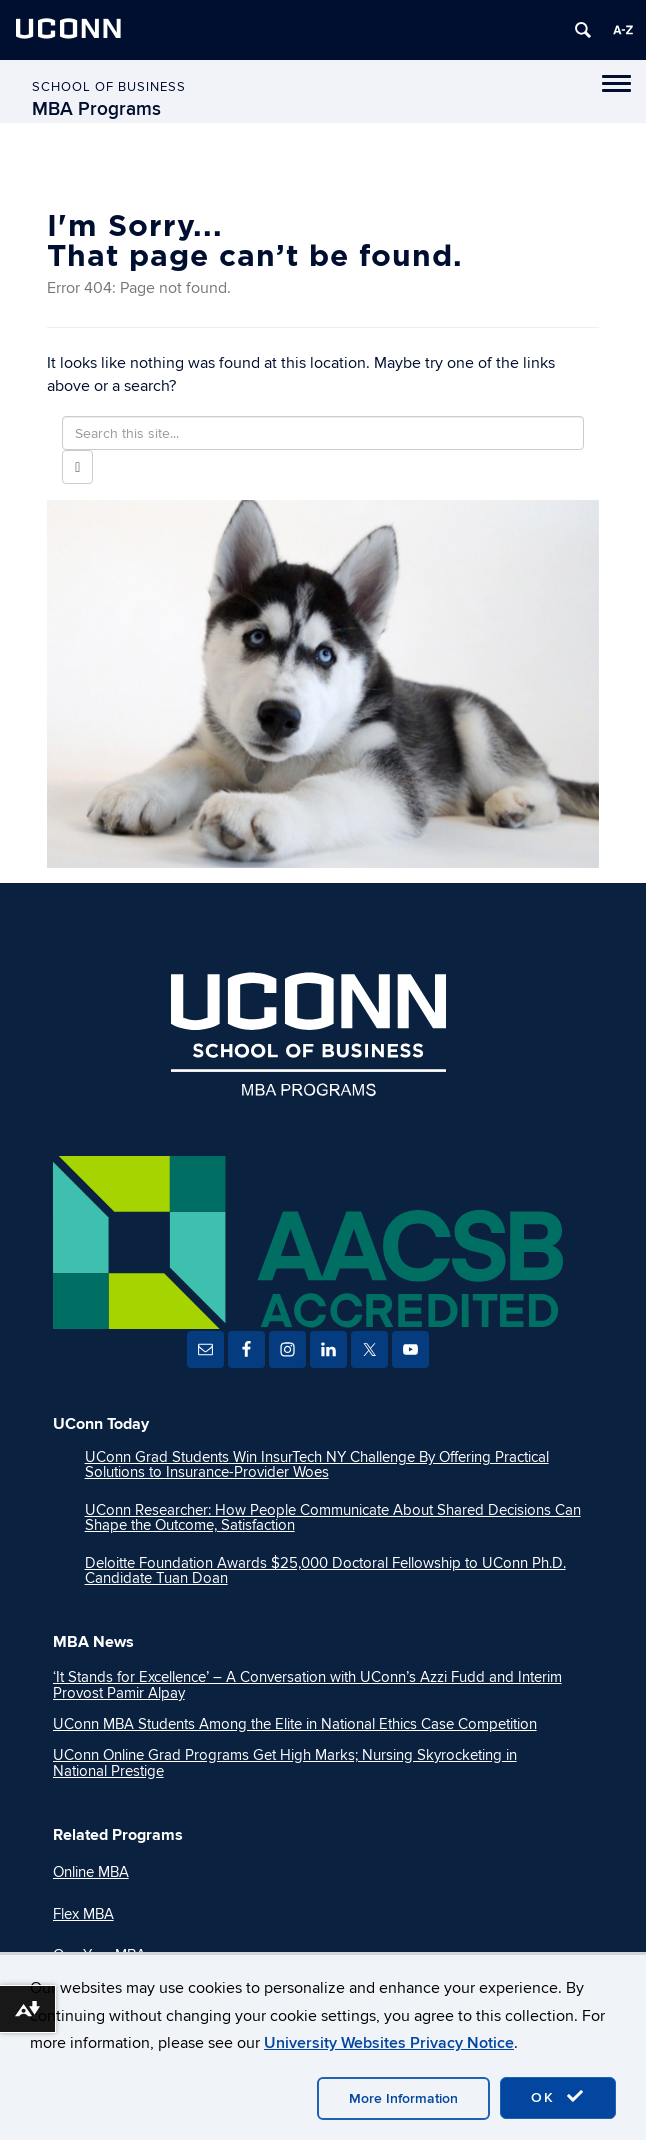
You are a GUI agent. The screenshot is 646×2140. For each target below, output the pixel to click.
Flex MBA (83, 1914)
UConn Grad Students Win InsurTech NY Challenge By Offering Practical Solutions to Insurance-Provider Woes (317, 1464)
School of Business (109, 87)
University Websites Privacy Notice (389, 2043)
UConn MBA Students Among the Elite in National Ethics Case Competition (295, 1724)
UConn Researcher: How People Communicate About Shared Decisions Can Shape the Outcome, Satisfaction (333, 1517)
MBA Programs (96, 109)
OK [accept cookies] (558, 2097)
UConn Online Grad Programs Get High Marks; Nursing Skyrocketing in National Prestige (285, 1763)
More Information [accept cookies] (403, 2098)
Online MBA (91, 1872)
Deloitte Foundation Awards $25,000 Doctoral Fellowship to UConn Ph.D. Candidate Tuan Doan (325, 1570)
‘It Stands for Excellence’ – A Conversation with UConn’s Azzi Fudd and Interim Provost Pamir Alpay (307, 1685)
